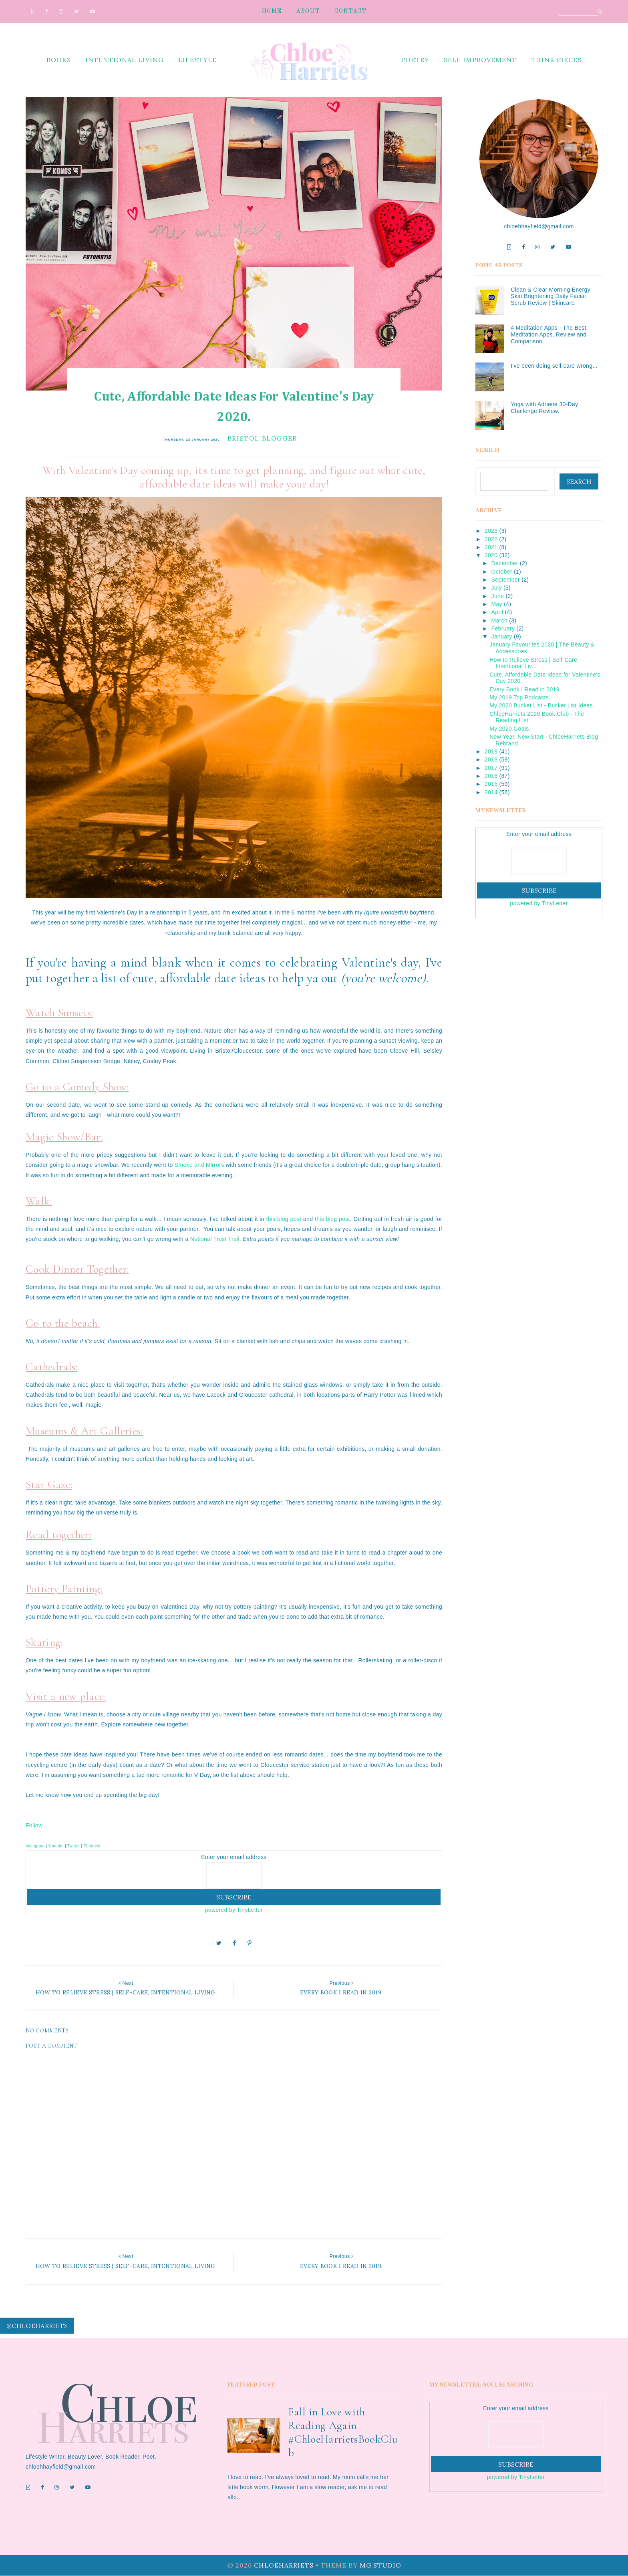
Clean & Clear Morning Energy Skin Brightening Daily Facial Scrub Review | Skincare (550, 296)
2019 (491, 751)
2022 (491, 539)
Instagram (35, 1846)
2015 (491, 784)
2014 (491, 792)
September (505, 579)
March (499, 620)
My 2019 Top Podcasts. (519, 697)
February (503, 628)
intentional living (124, 60)
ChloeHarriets (284, 2565)
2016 (491, 776)
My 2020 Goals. (510, 728)
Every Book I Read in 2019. (525, 689)
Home (272, 11)
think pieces (556, 60)
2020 (491, 555)
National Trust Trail (215, 1239)
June (497, 596)
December (504, 563)
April (497, 612)
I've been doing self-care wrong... (554, 366)
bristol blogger (262, 438)
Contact (350, 11)
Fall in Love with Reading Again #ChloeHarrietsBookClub (343, 2432)
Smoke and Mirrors (199, 1165)
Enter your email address (233, 1857)
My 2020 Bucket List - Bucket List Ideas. (541, 705)
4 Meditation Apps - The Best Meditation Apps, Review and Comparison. (548, 334)
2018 (491, 759)
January (501, 636)
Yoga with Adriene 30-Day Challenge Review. (544, 407)
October (501, 571)
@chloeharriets (37, 2326)
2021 (491, 547)
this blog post (284, 1219)
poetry (415, 60)
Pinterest (92, 1846)
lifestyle (197, 60)
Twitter (73, 1846)
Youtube (56, 1846)
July (496, 587)
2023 (491, 531)
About (308, 11)
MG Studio (380, 2565)
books (58, 60)
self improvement (480, 60)
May (496, 604)
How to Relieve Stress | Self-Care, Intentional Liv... (534, 663)
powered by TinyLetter (234, 1910)
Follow (34, 1825)
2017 (491, 768)
